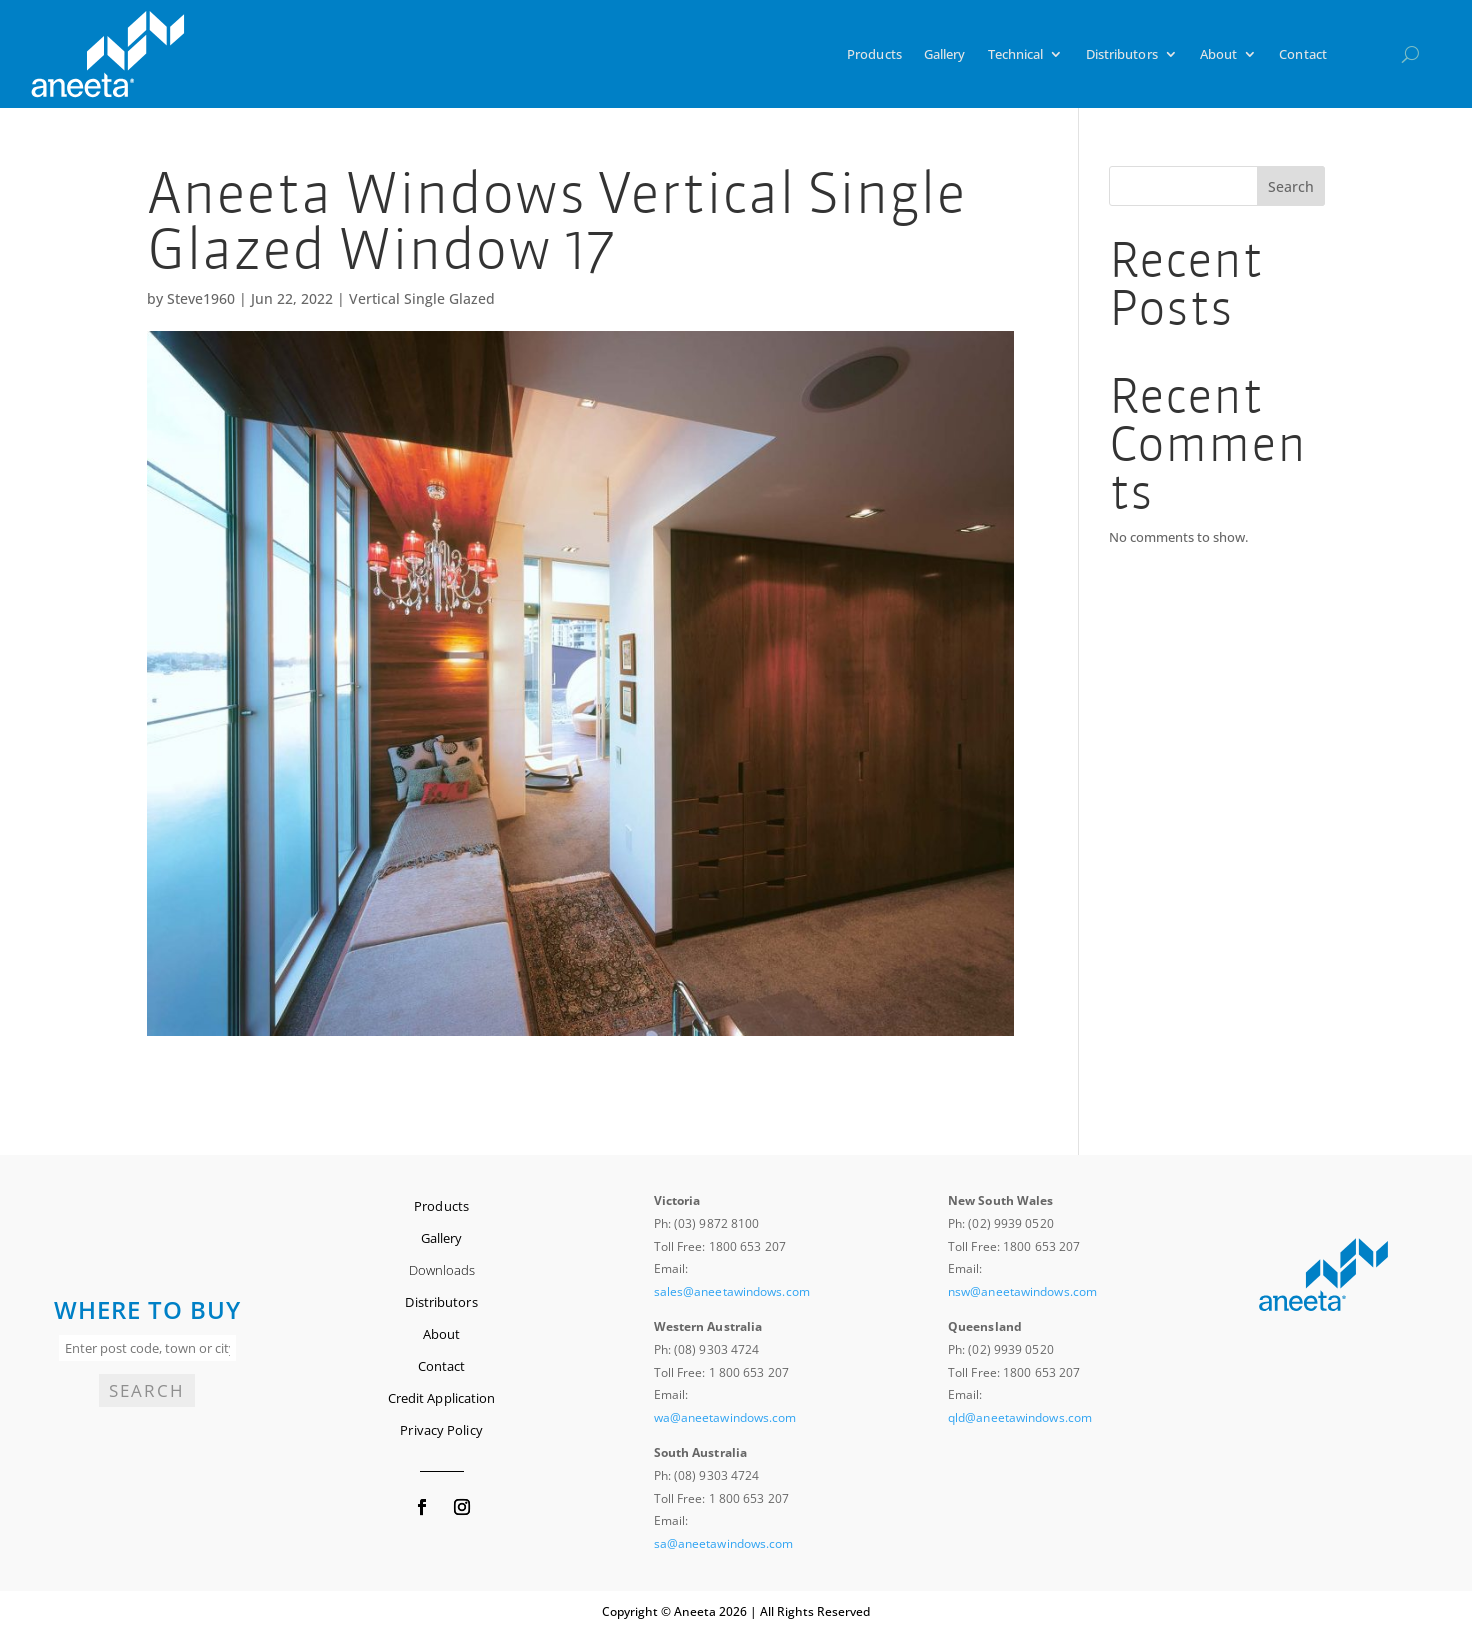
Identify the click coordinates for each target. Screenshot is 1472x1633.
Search (1291, 186)
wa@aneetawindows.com (725, 1417)
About (1219, 54)
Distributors (1122, 54)
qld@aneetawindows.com (1020, 1417)
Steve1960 (201, 298)
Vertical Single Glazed (422, 298)
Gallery (945, 54)
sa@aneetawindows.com (724, 1543)
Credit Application (442, 1398)
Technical (1016, 54)
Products (874, 54)
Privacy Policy (441, 1430)
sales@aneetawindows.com (732, 1291)
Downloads (442, 1270)
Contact (1303, 54)
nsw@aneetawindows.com (1022, 1291)
